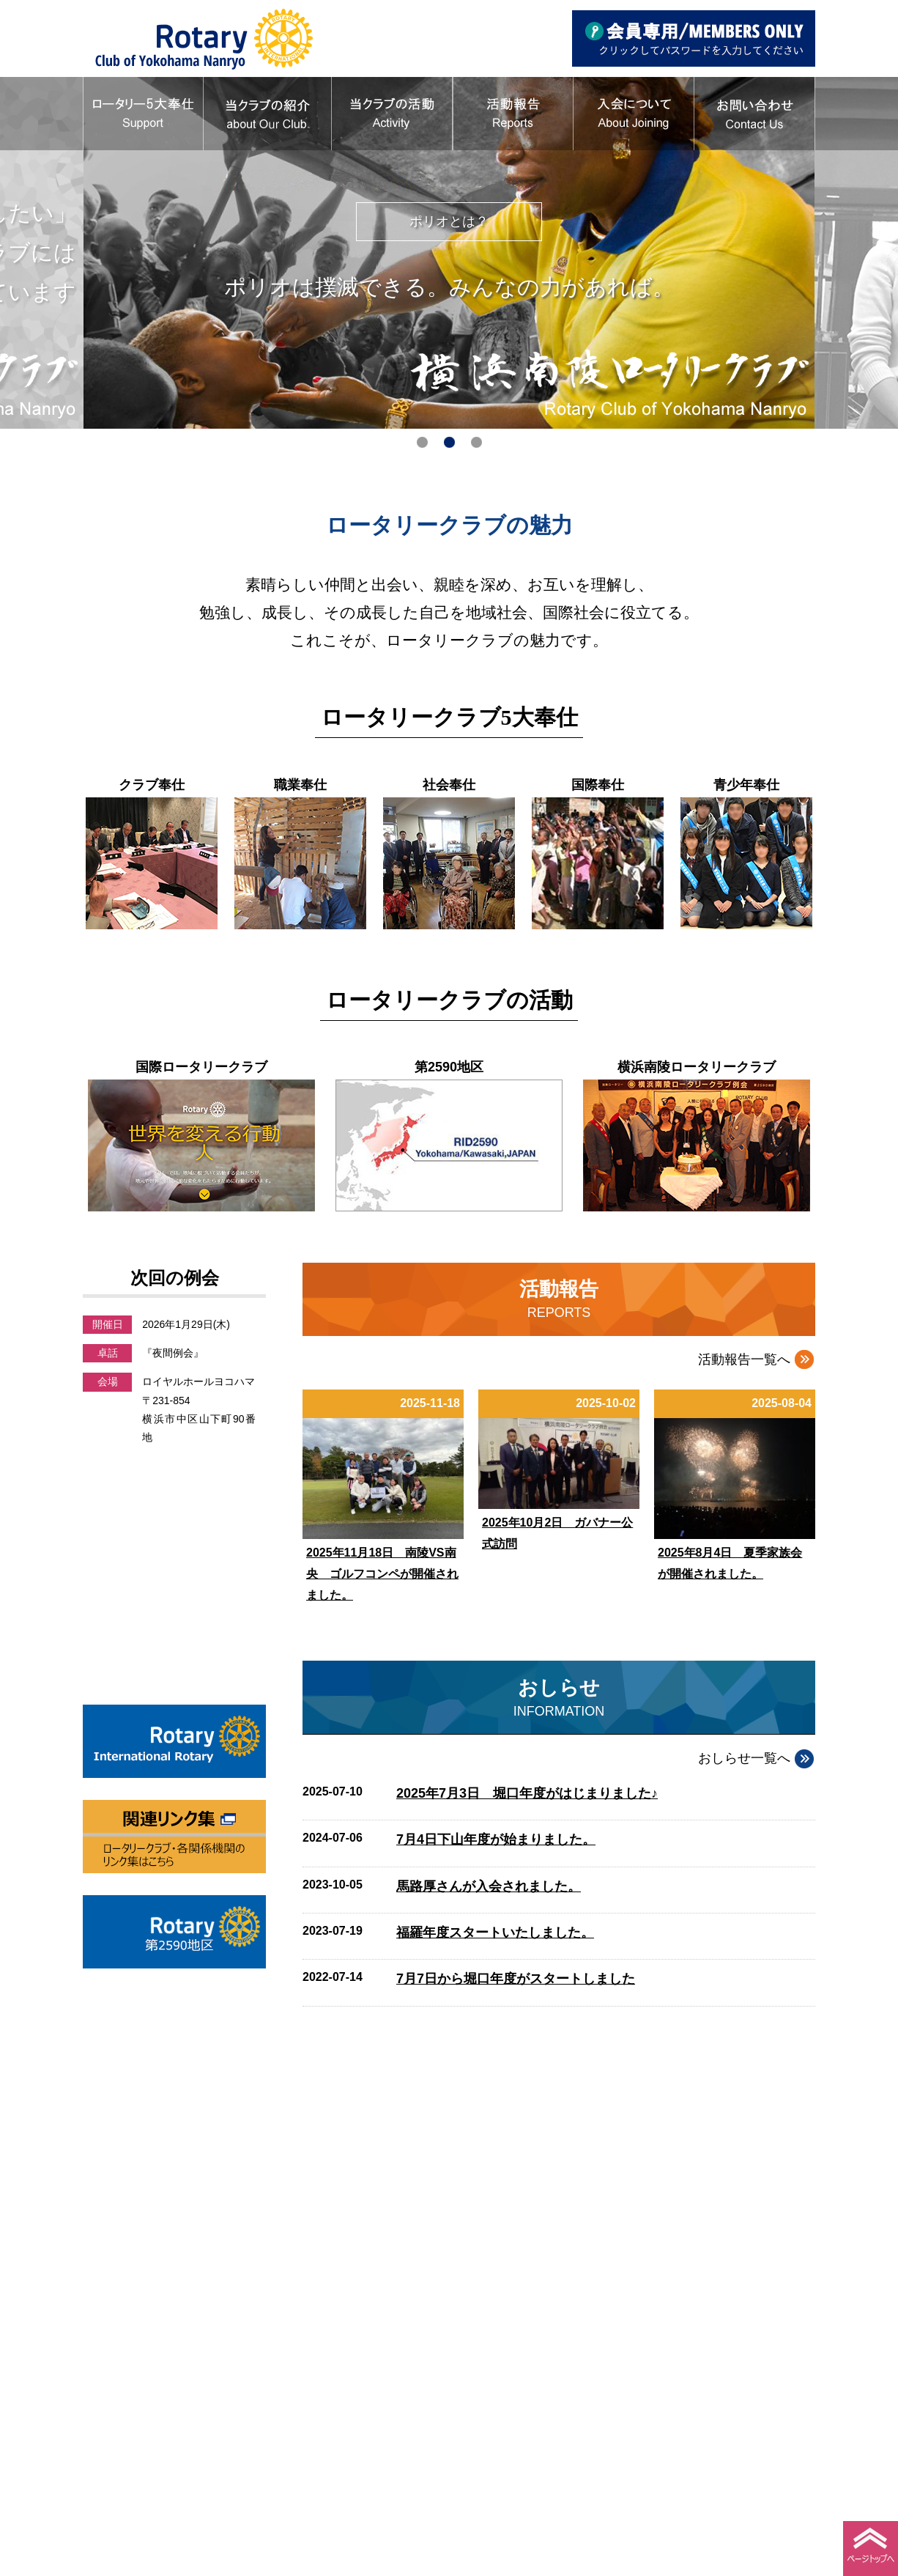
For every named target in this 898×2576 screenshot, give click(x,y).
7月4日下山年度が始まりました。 (495, 1839)
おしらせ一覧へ (744, 1758)
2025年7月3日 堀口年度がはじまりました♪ (527, 1793)
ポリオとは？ (458, 221)
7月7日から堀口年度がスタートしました (515, 1978)
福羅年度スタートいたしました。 (495, 1932)
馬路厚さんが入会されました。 (488, 1886)
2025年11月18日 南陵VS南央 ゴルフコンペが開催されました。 (382, 1573)
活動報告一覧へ (744, 1359)
